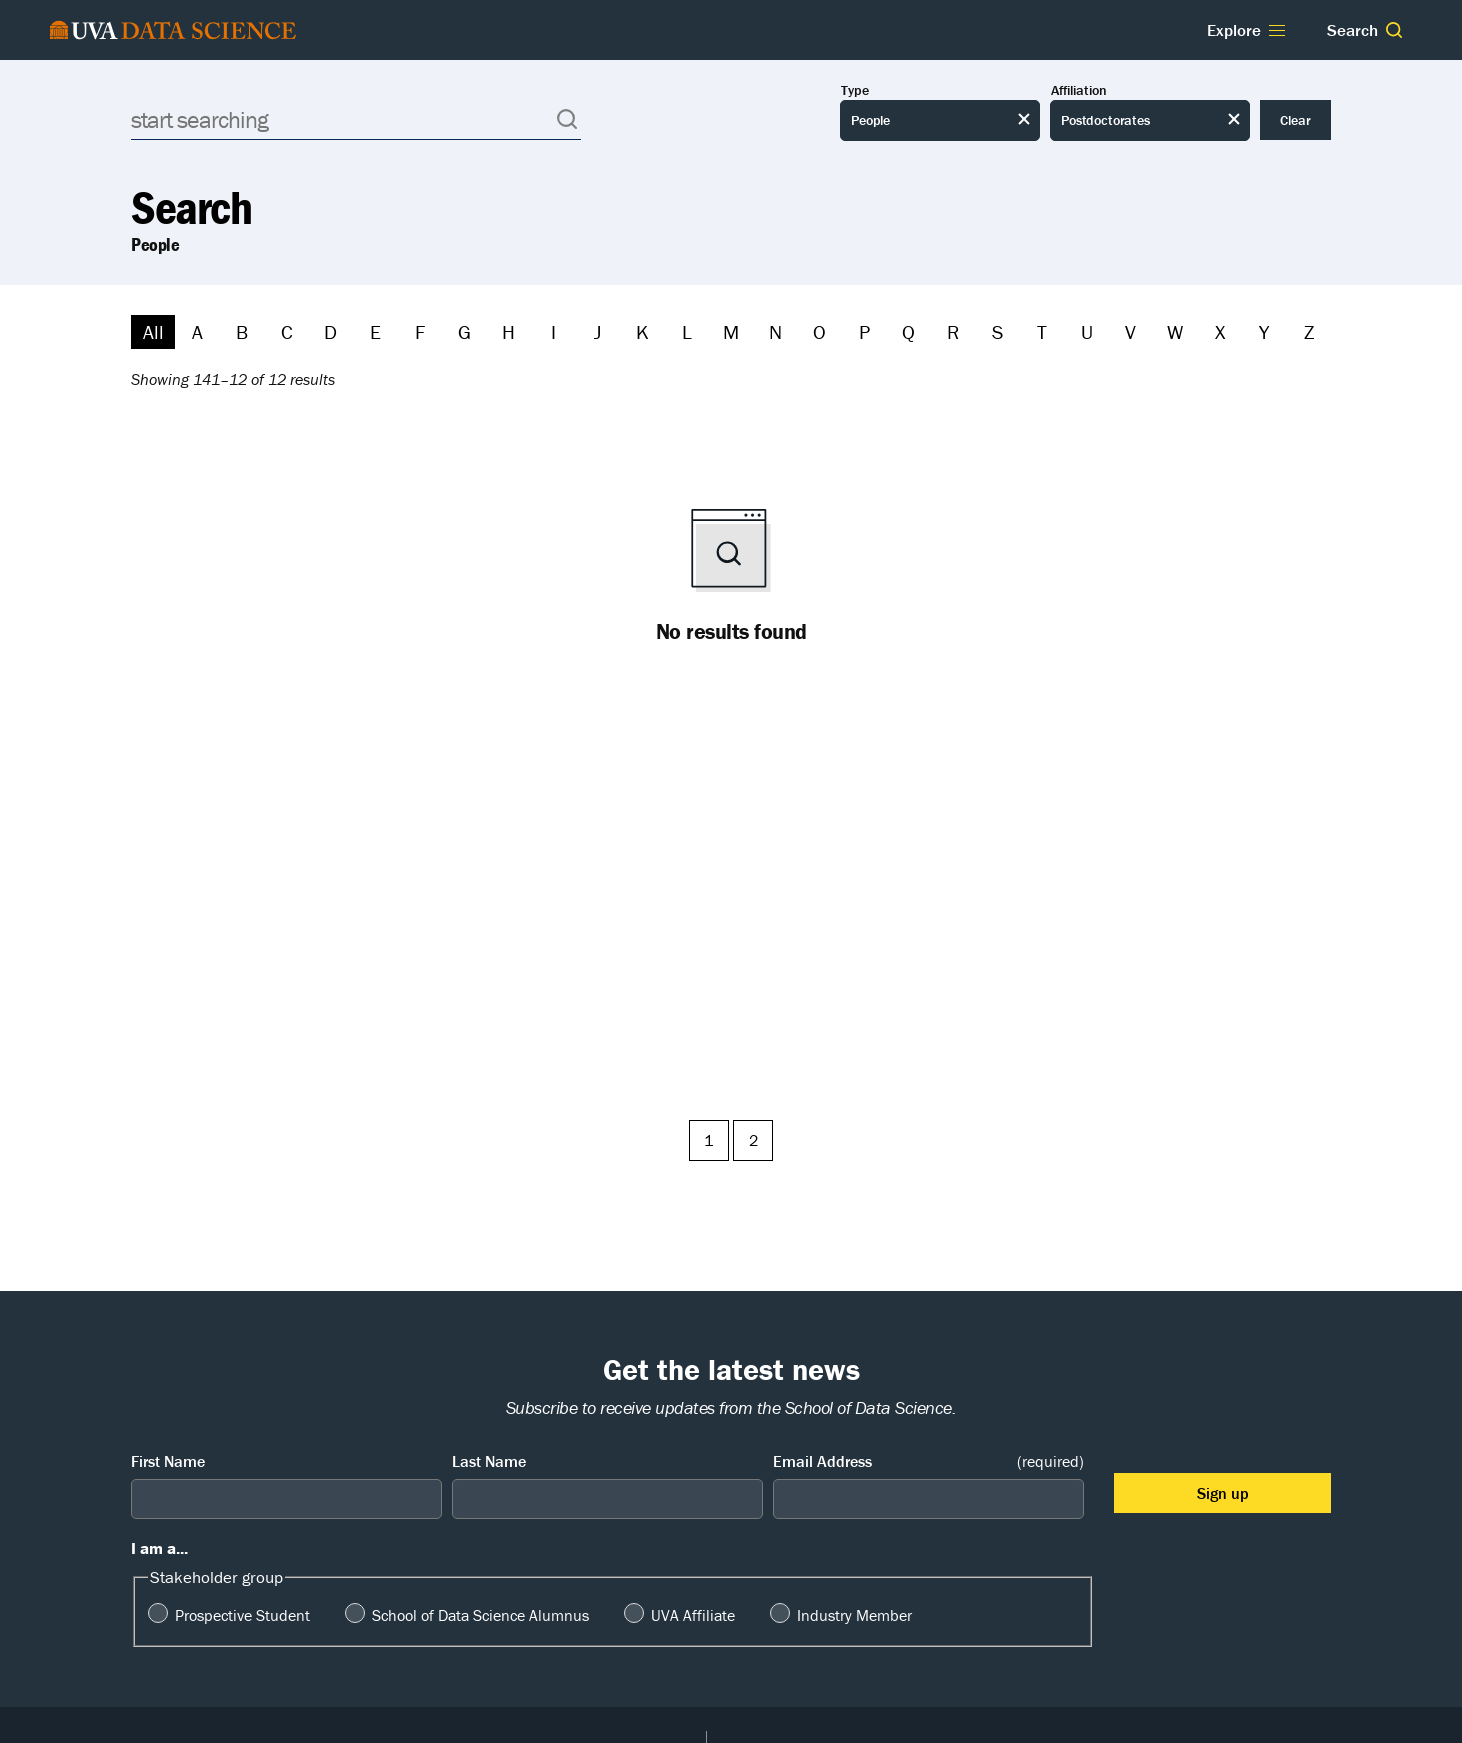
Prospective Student (242, 1615)
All (153, 331)
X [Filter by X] (1220, 331)
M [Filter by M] (731, 331)
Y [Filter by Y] (1264, 331)
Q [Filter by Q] (908, 331)
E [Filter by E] (375, 331)
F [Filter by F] (420, 331)
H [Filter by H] (508, 331)
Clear (1295, 120)
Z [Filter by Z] (1309, 331)
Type (855, 90)
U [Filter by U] (1087, 331)
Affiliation (1079, 90)
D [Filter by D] (330, 331)
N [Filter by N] (775, 331)
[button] (1394, 30)
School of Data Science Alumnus (480, 1615)
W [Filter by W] (1175, 331)
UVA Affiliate (693, 1615)
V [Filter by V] (1130, 331)
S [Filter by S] (997, 331)
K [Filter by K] (642, 331)
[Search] (356, 119)
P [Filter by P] (864, 331)
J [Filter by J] (597, 331)
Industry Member (854, 1615)
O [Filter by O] (819, 331)
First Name (168, 1461)
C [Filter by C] (287, 331)
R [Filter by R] (953, 331)
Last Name (489, 1461)
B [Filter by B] (242, 331)
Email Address (928, 1461)
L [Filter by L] (687, 331)
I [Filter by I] (553, 331)
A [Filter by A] (197, 331)
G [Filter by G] (464, 331)
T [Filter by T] (1042, 331)
